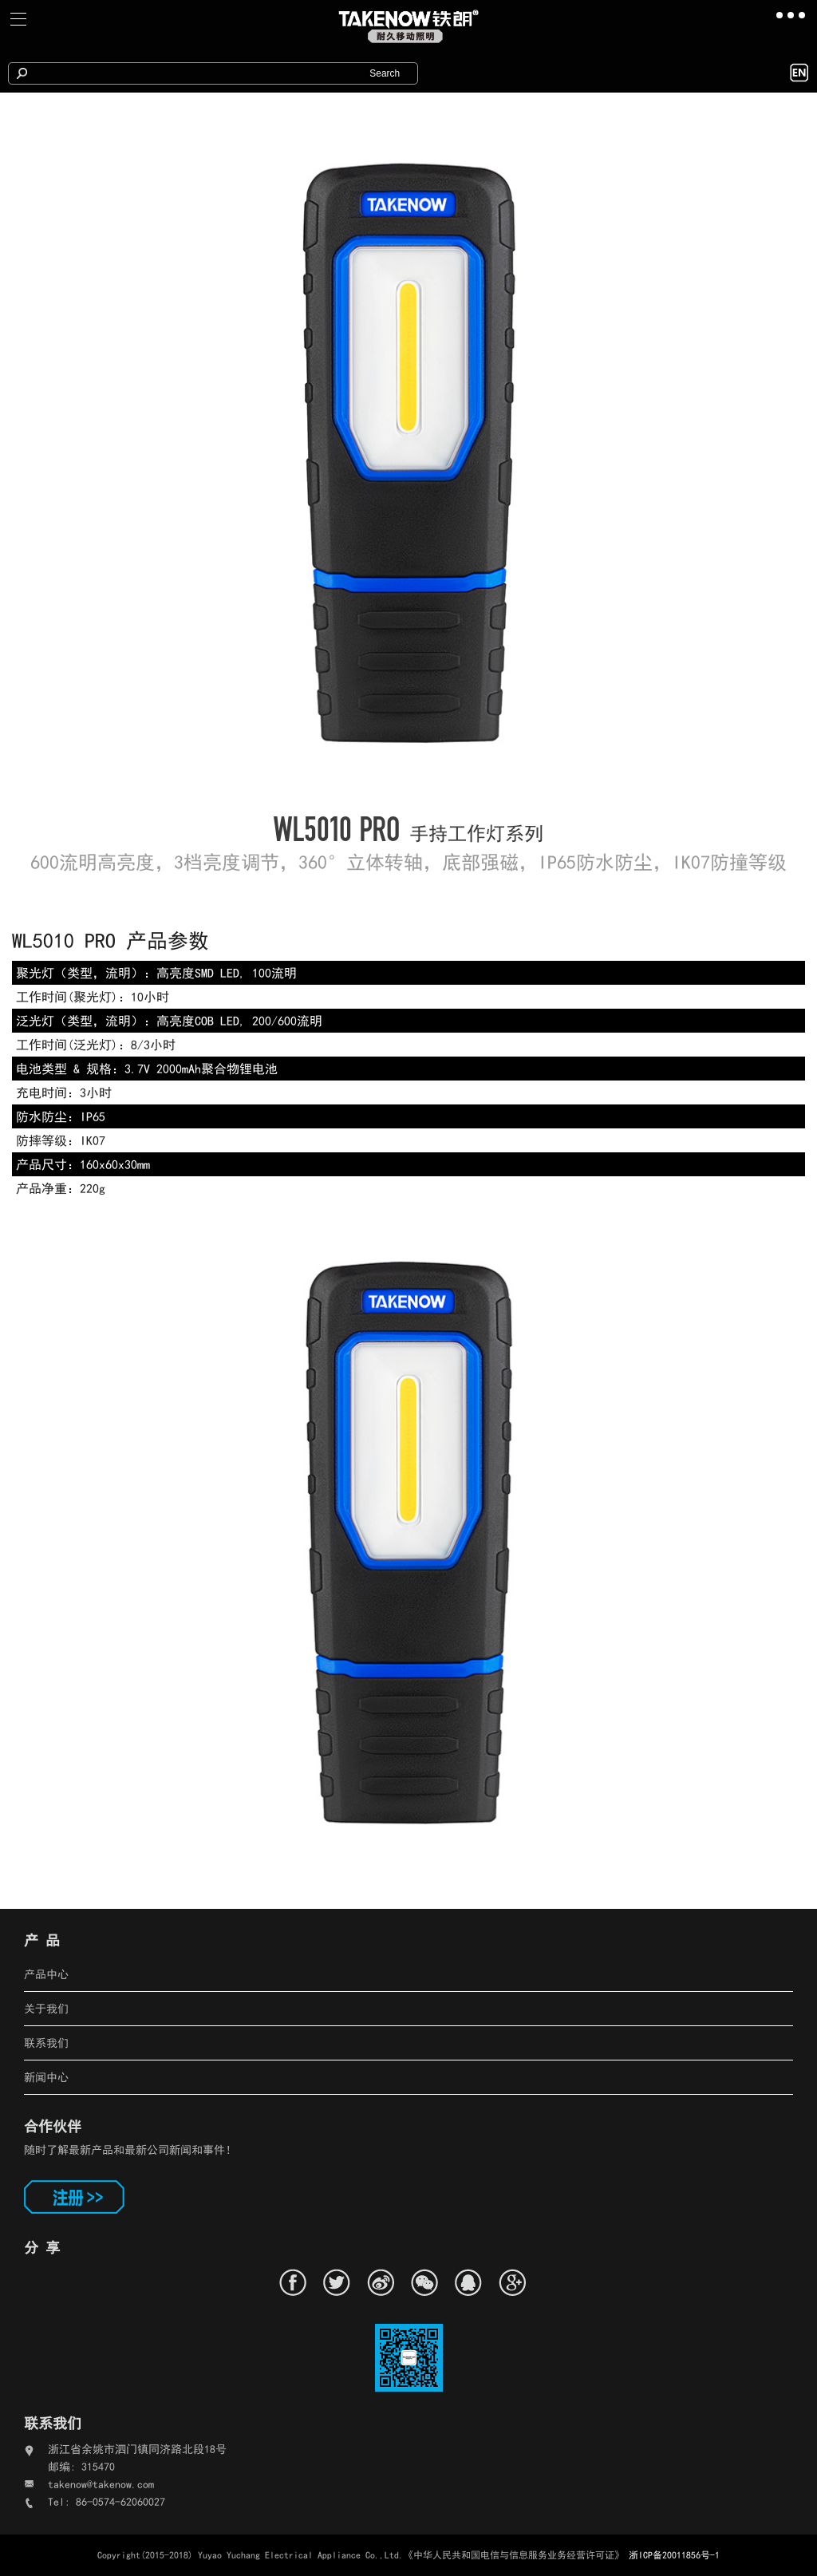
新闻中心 (46, 2077)
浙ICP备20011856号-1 (674, 2555)
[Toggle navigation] (19, 19)
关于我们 (46, 2008)
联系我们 (46, 2043)
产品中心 (46, 1974)
